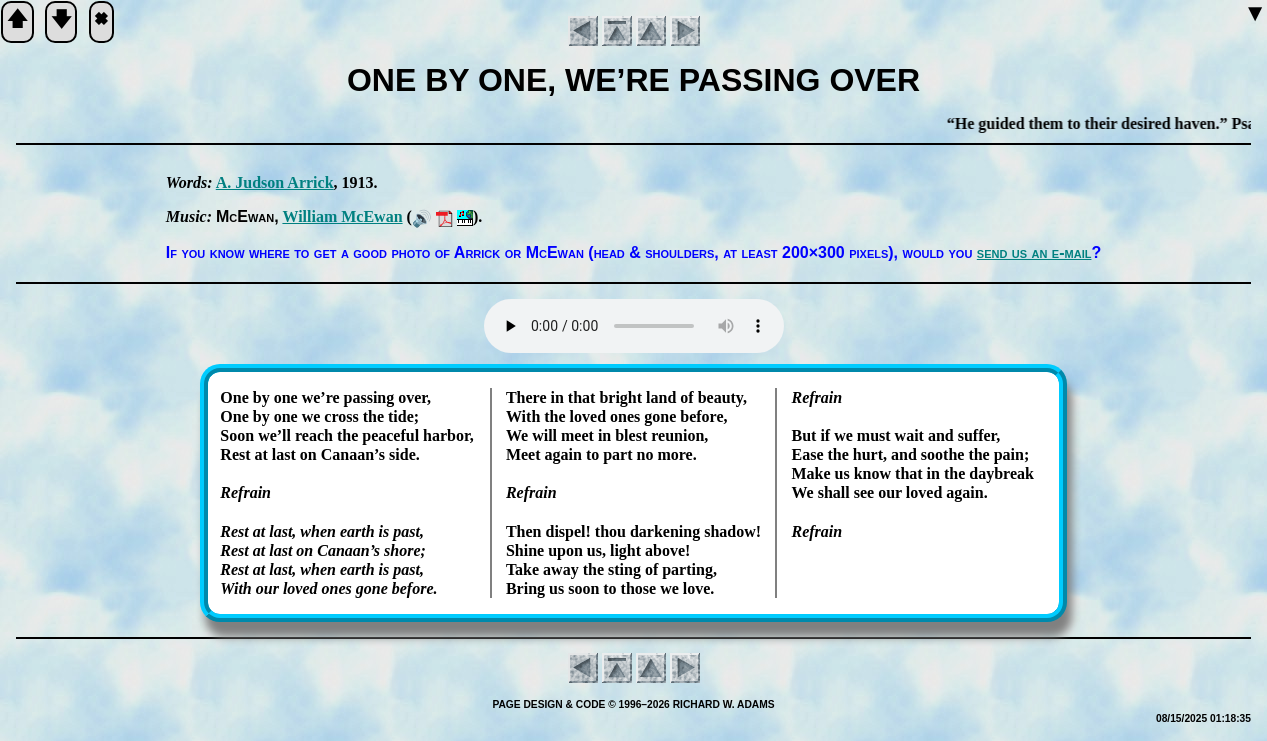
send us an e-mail (1034, 252)
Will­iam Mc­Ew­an (342, 216)
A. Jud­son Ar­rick (275, 182)
